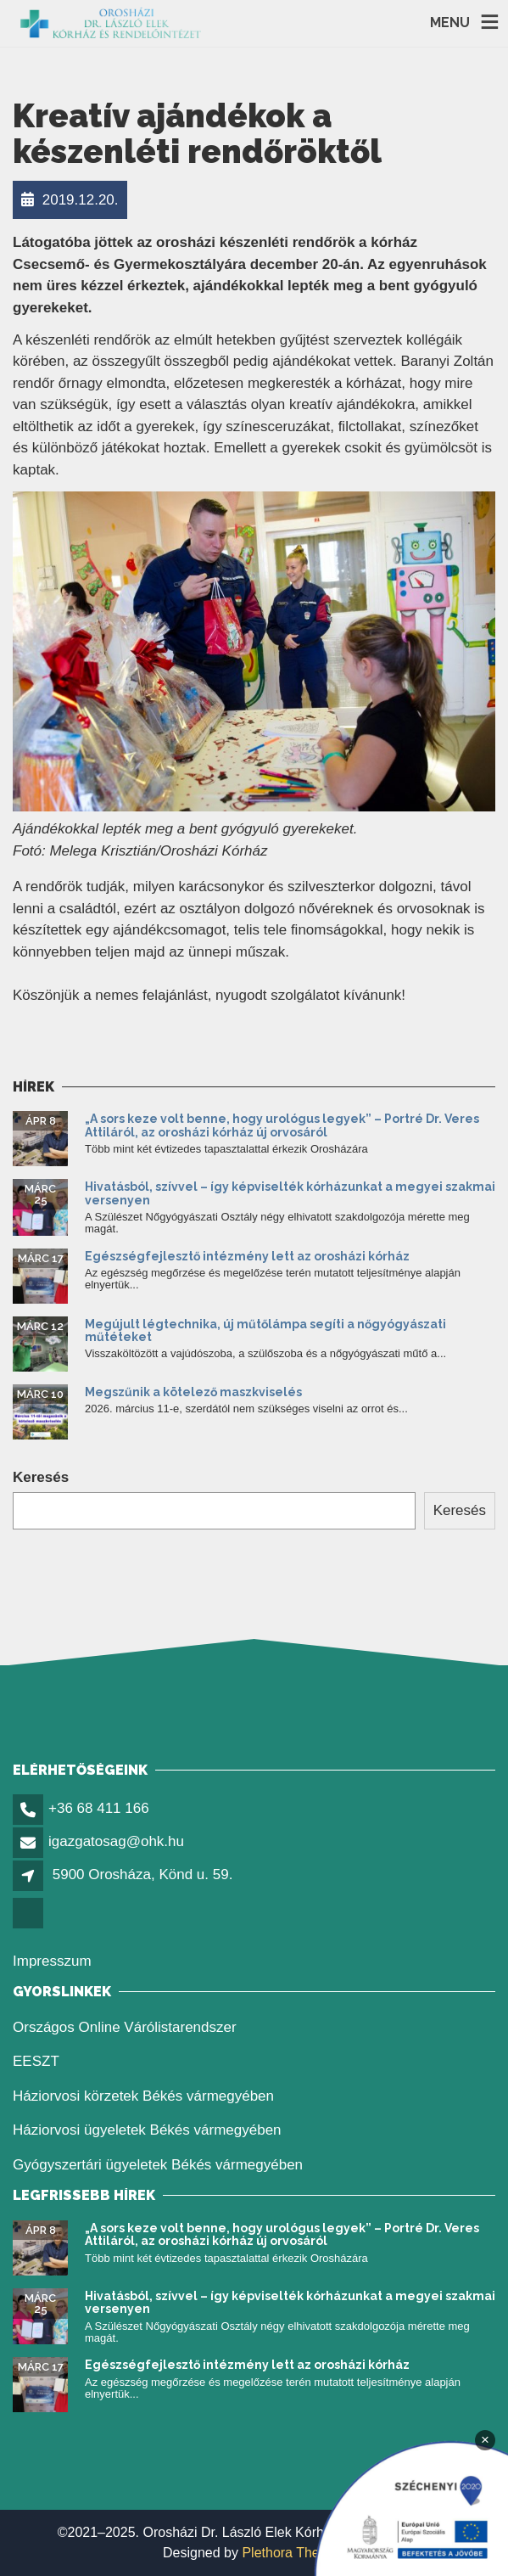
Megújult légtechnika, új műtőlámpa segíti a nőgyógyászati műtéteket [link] (265, 1330)
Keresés (41, 1477)
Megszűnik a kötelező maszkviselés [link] (193, 1392)
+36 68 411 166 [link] (98, 1808)
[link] (111, 23)
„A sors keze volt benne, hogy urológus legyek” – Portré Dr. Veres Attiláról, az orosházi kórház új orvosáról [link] (282, 1125)
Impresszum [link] (52, 1961)
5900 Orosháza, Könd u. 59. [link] (143, 1874)
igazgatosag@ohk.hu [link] (116, 1841)
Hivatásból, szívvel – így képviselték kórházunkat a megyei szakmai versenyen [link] (290, 1193)
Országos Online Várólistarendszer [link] (125, 2027)
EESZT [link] (36, 2061)
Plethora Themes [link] (293, 2552)
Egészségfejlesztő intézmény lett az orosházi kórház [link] (247, 1256)
